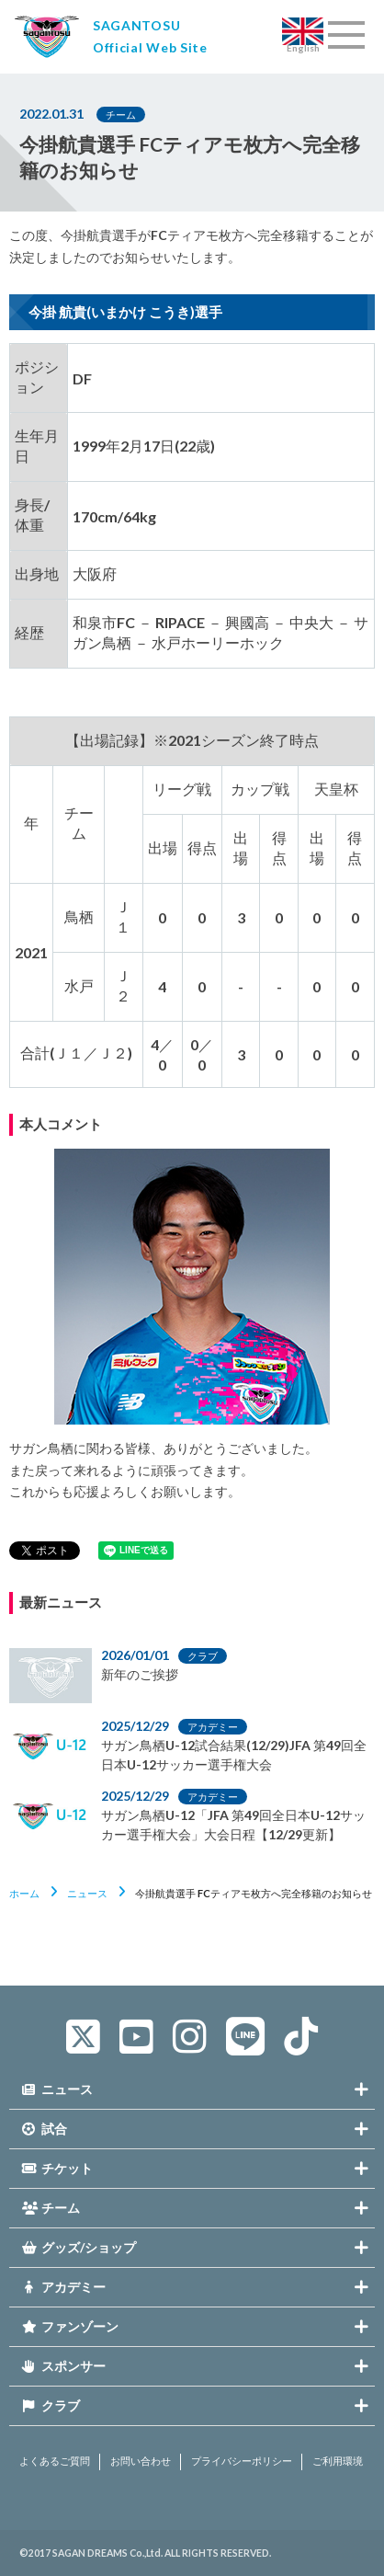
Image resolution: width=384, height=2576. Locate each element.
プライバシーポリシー (241, 2461)
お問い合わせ (140, 2461)
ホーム (24, 1893)
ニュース (87, 1893)
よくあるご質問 (54, 2461)
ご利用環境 (337, 2461)
